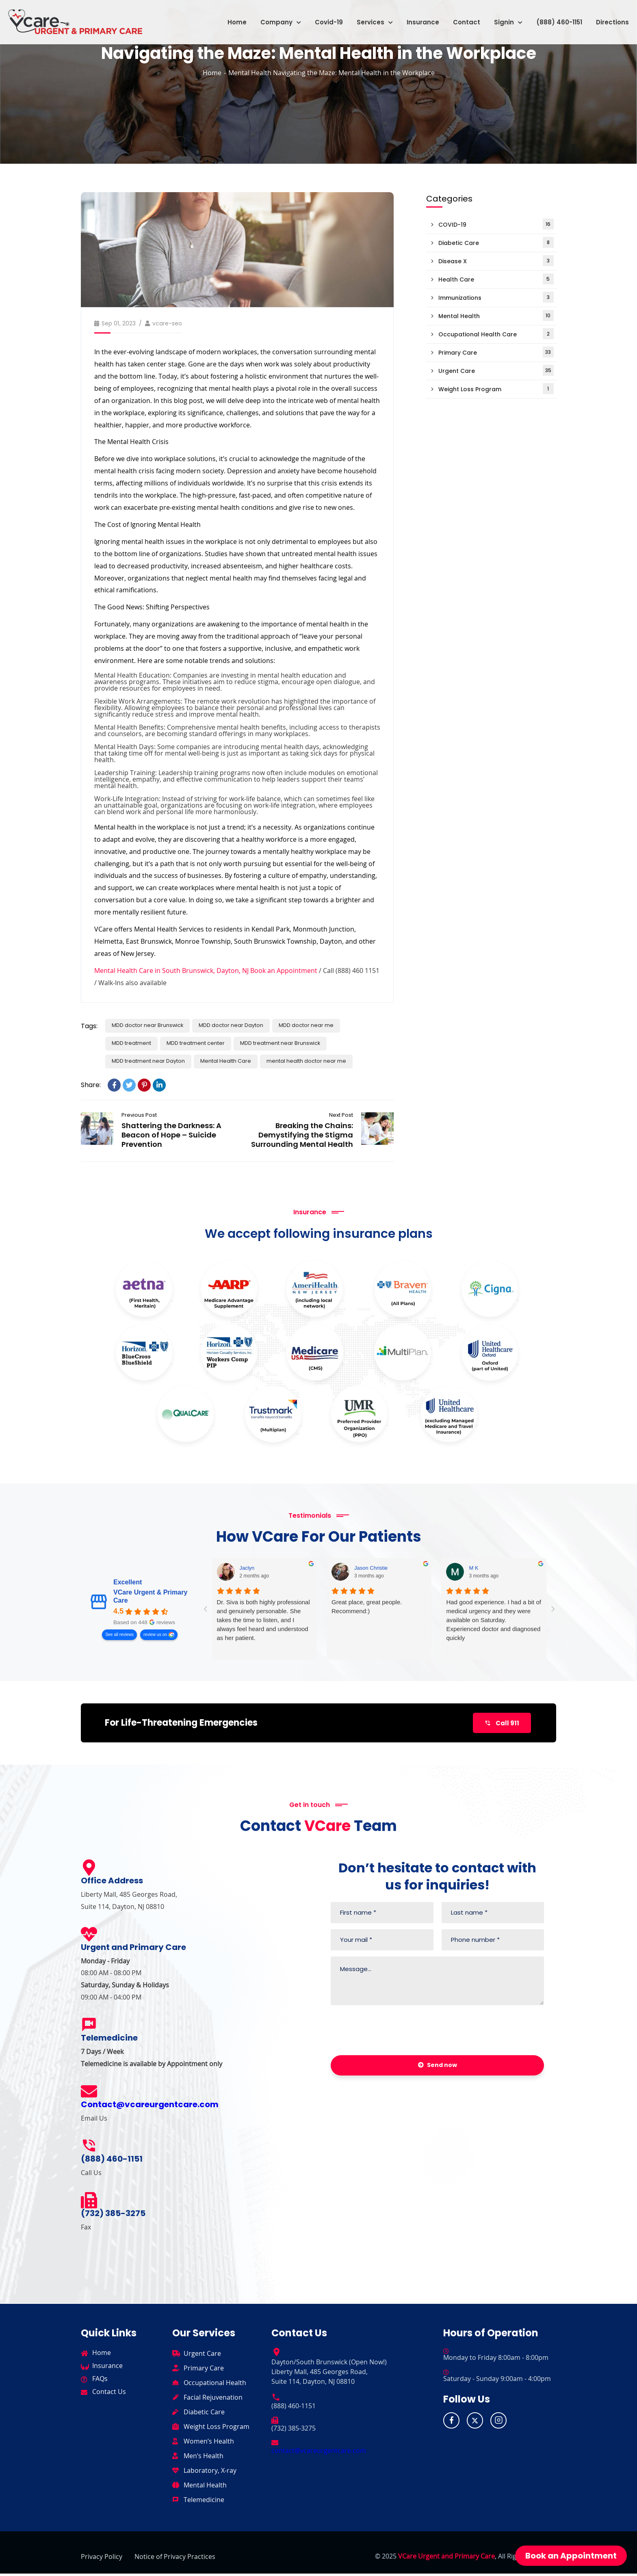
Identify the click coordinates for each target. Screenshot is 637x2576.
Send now (437, 2068)
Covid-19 (322, 18)
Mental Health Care (241, 1059)
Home (230, 18)
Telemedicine (204, 2502)
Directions (605, 18)
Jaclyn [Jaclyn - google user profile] (247, 1567)
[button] (274, 18)
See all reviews (119, 1633)
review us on (155, 1633)
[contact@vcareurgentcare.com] (274, 2443)
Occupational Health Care (495, 333)
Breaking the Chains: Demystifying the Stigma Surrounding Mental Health (302, 1133)
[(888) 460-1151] (89, 2148)
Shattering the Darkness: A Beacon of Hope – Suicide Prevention (97, 1129)
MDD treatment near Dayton (154, 1059)
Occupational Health (215, 2385)
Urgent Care (495, 370)
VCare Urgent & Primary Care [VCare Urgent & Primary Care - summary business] (150, 1595)
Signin (502, 18)
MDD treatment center (209, 1040)
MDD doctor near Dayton (245, 1020)
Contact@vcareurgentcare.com (150, 2106)
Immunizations (495, 297)
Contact (460, 18)
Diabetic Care (495, 242)
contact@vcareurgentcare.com (318, 2452)
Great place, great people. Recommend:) (367, 1605)
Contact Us (109, 2394)
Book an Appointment (283, 964)
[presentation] (392, 2034)
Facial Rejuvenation (213, 2399)
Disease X (495, 260)
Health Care (495, 278)
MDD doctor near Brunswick (152, 1020)
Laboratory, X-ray (210, 2472)
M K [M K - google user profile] (473, 1567)
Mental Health (249, 72)
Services (368, 18)
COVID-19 (495, 224)
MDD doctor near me (329, 1020)
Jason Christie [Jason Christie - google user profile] (371, 1567)
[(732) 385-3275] (89, 2203)
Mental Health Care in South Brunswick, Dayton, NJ (171, 964)
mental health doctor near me (331, 1059)
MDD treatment (135, 1040)
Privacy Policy (101, 2559)
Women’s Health (209, 2443)
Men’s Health (203, 2458)
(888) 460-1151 (553, 18)
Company (274, 18)
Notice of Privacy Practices (174, 2559)
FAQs (100, 2381)
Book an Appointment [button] (571, 2555)
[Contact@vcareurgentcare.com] (89, 2094)
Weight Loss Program (495, 388)
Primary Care (495, 352)
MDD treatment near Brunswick (305, 1040)
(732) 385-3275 (113, 2215)
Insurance (416, 18)
